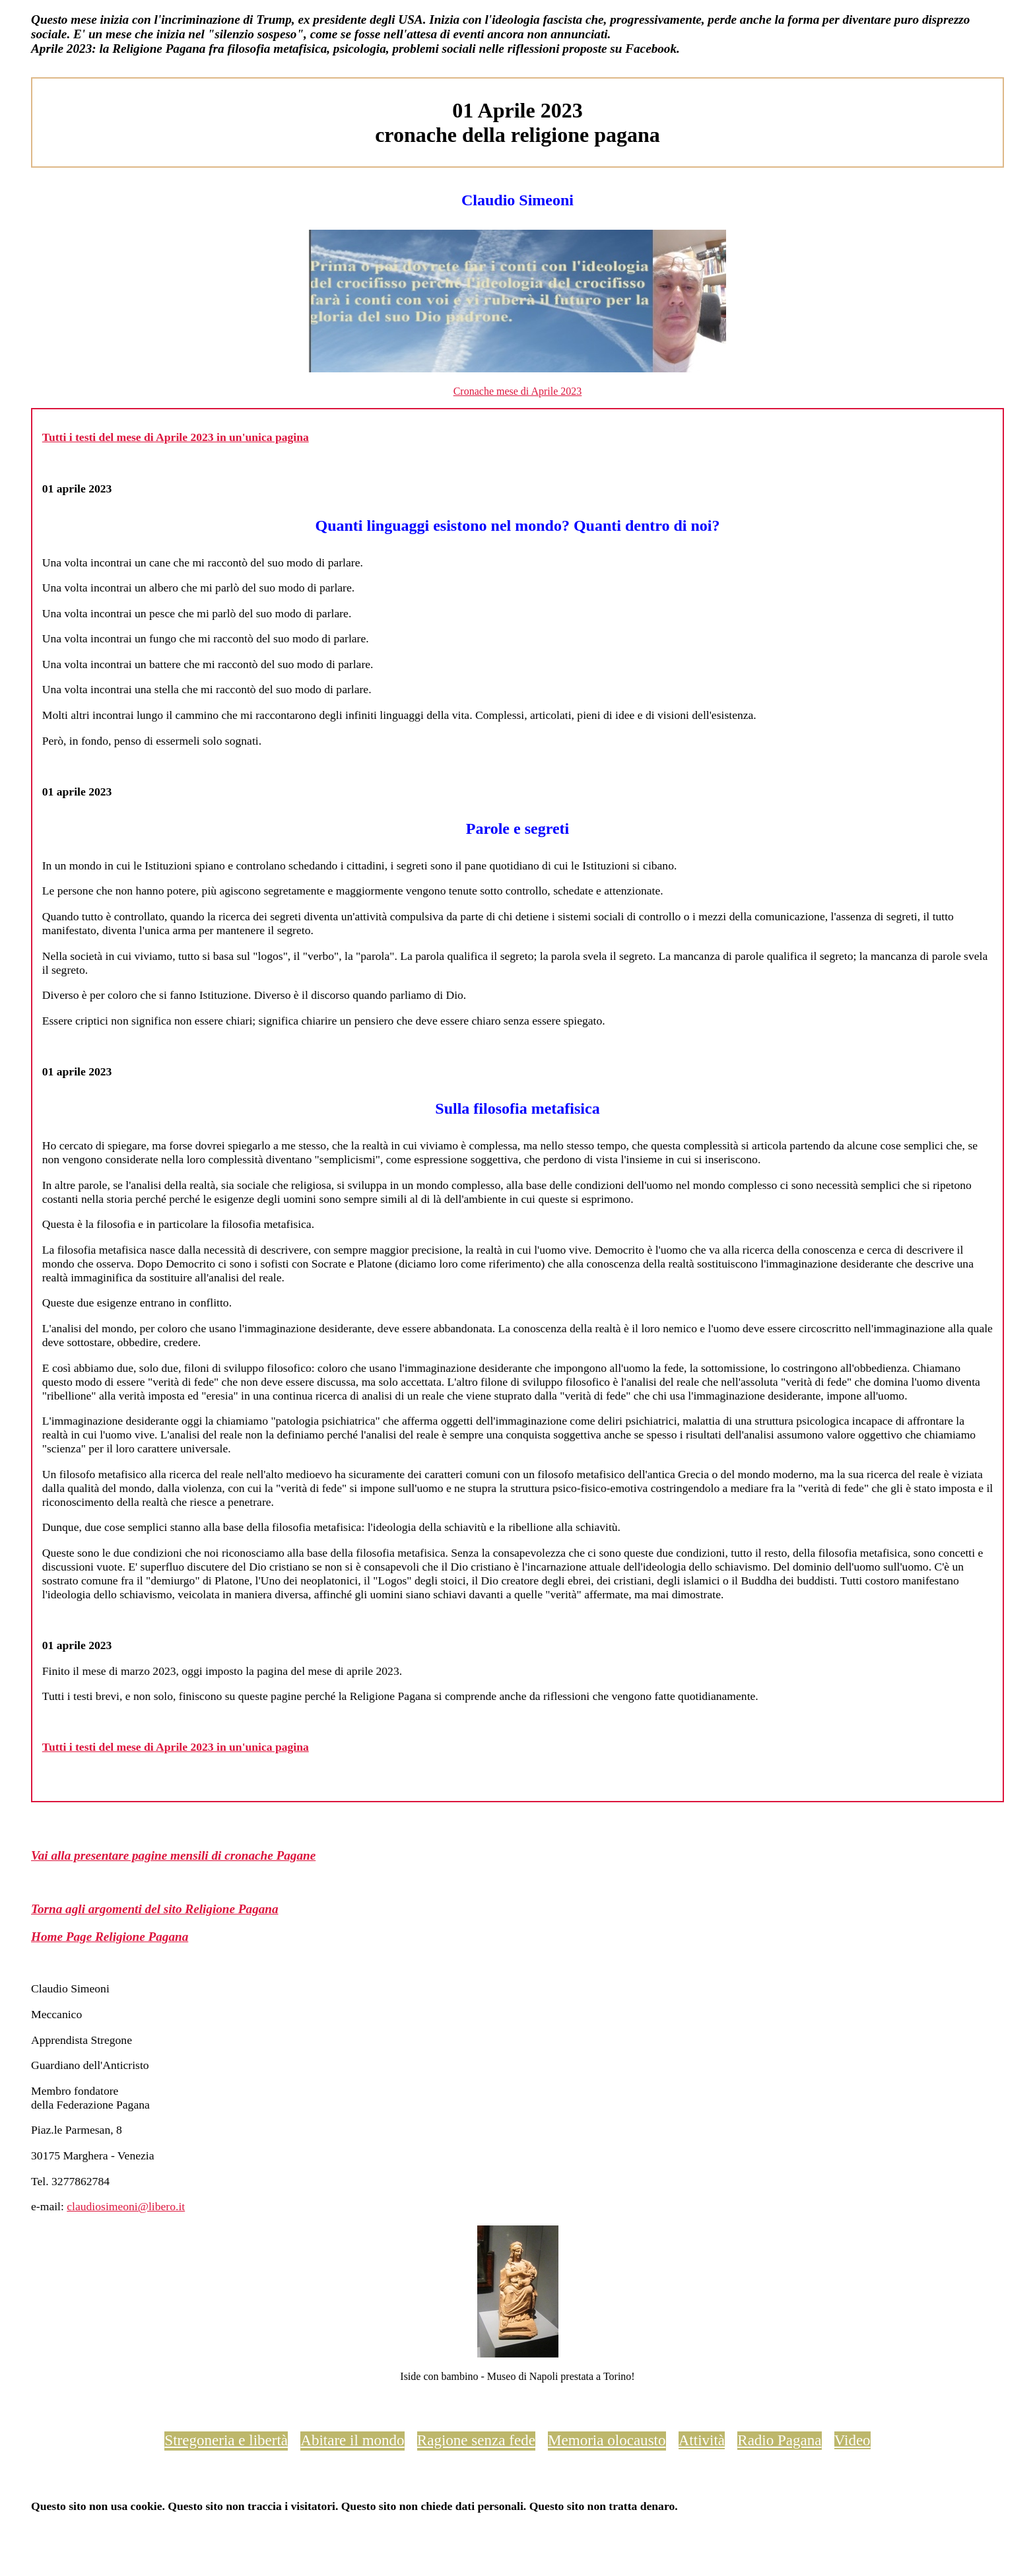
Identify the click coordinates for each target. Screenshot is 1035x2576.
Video (852, 2440)
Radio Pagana (779, 2440)
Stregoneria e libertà (226, 2440)
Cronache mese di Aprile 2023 (517, 391)
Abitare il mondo (352, 2440)
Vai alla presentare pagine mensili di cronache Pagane (173, 1855)
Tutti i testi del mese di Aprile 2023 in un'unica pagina (175, 437)
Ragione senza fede (476, 2440)
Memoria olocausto (606, 2440)
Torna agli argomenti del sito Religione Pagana (155, 1909)
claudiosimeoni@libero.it (126, 2206)
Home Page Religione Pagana (109, 1937)
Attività (702, 2440)
